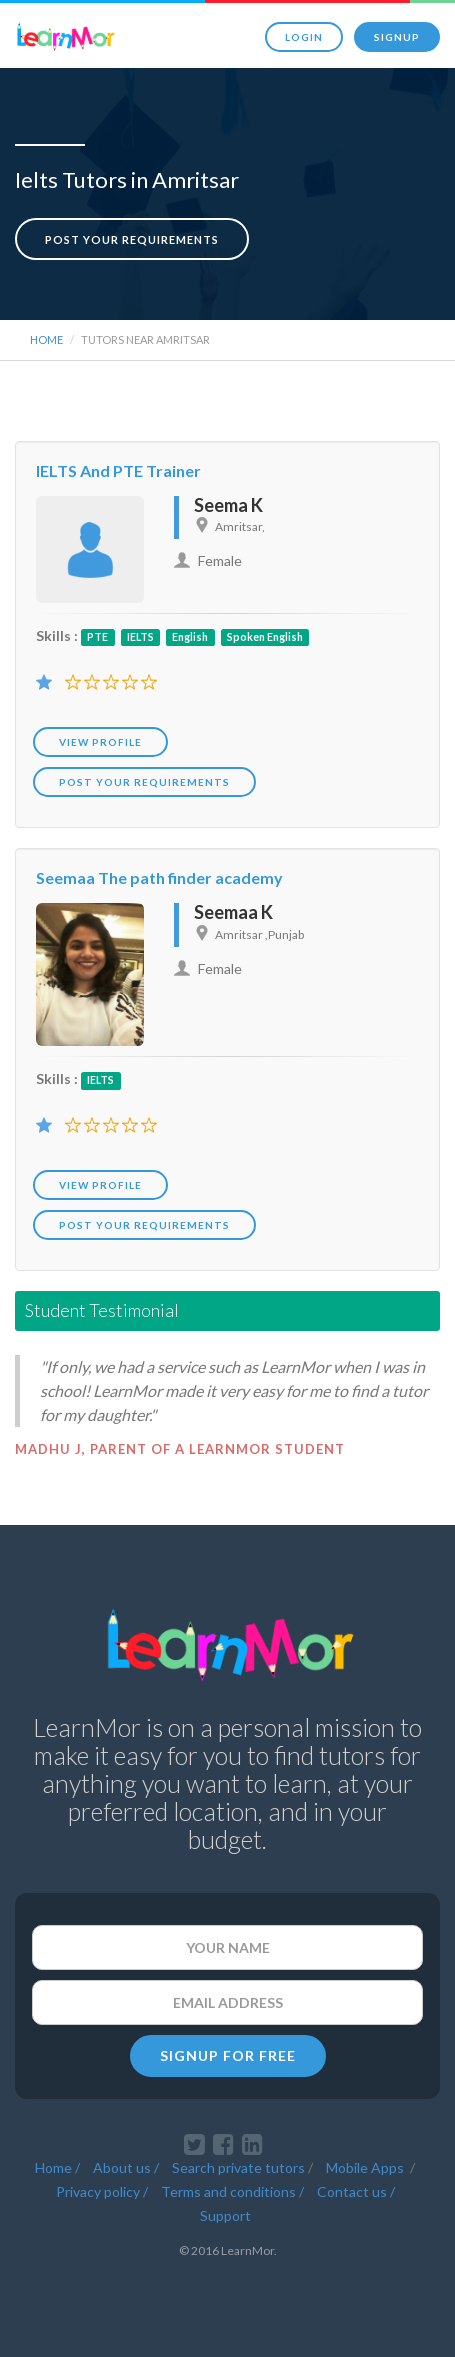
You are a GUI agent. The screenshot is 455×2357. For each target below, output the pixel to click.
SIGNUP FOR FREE (228, 2055)
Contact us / (356, 2191)
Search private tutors (238, 2167)
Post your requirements (132, 239)
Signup (397, 37)
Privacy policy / (102, 2191)
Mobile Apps (366, 2167)
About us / (126, 2167)
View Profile (100, 742)
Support (225, 2215)
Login (304, 37)
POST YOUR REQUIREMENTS (144, 782)
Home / (57, 2167)
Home (46, 339)
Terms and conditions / (232, 2191)
